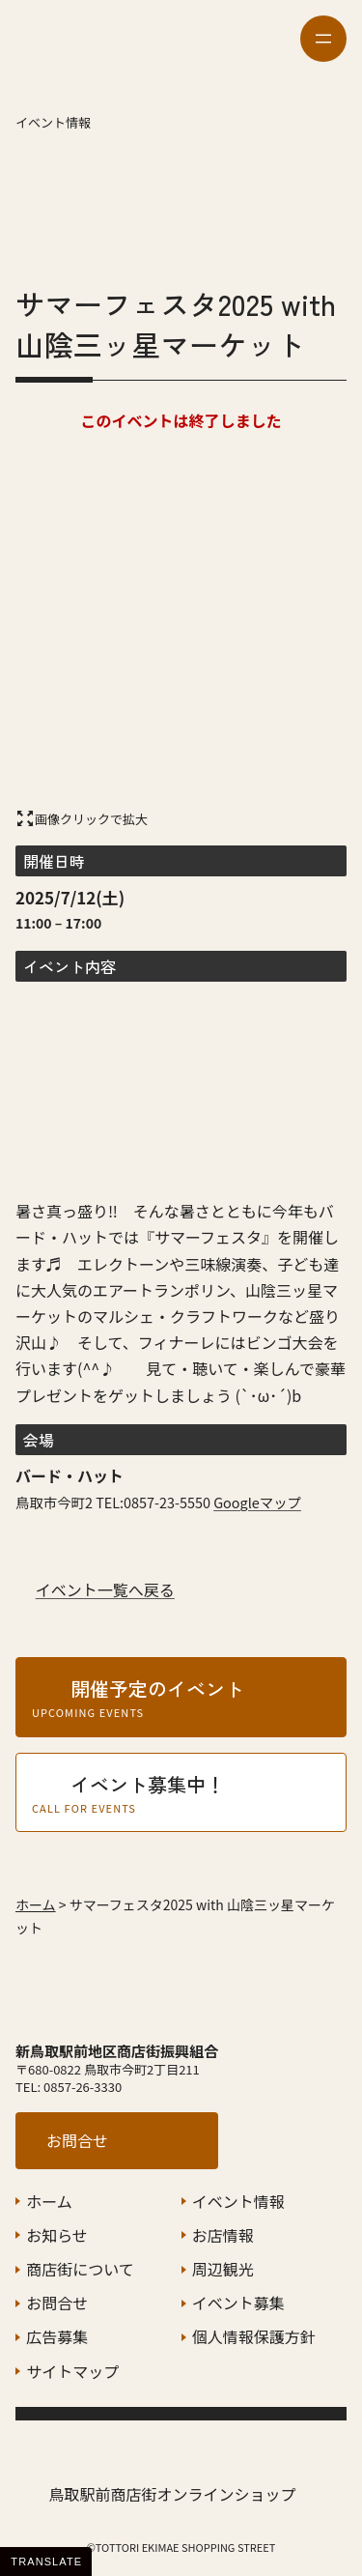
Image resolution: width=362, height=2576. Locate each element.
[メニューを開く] (323, 38)
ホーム (35, 1904)
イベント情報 (53, 122)
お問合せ (77, 2140)
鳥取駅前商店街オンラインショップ (171, 2493)
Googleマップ (257, 1502)
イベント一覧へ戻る (105, 1589)
